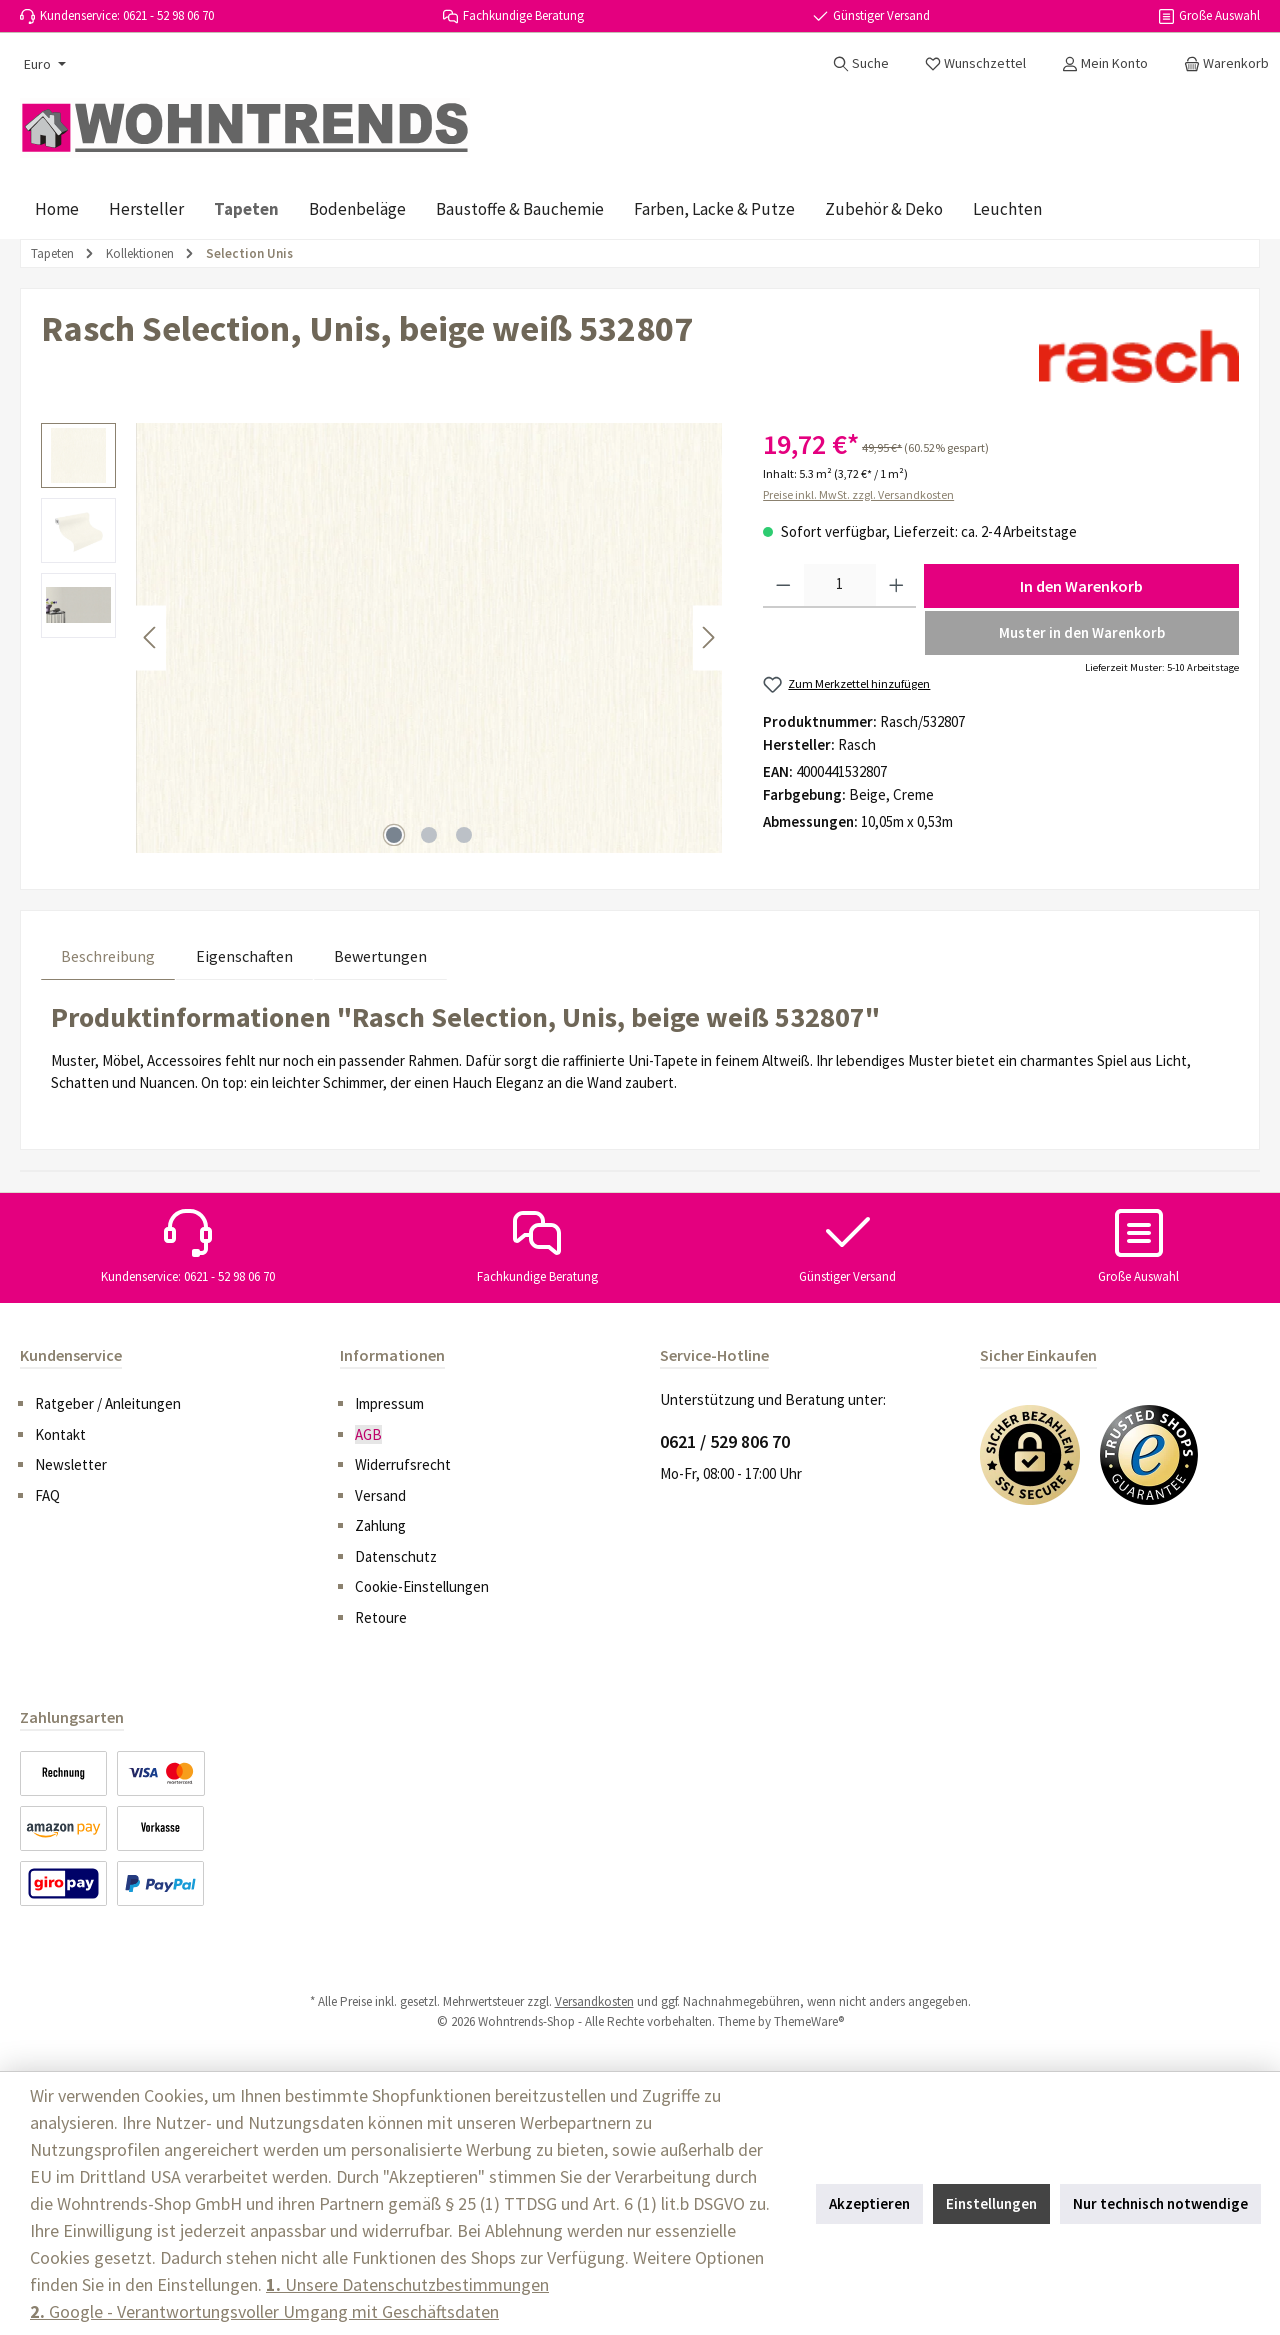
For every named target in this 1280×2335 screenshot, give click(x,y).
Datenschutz (396, 1556)
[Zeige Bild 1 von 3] (394, 835)
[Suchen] (861, 63)
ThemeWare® (809, 2021)
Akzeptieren (869, 2203)
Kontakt (60, 1434)
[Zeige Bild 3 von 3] (464, 835)
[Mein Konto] (1105, 63)
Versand (380, 1495)
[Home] (57, 209)
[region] (382, 638)
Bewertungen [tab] (380, 956)
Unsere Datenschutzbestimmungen (407, 2284)
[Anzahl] (840, 586)
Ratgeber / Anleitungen (108, 1403)
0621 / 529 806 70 (725, 1441)
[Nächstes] (708, 637)
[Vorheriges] (151, 637)
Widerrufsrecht (403, 1464)
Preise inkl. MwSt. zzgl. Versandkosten (858, 494)
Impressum (389, 1403)
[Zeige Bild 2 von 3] (429, 835)
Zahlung (380, 1525)
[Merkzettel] (975, 63)
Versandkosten (594, 2001)
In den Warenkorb (1081, 586)
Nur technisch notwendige (1160, 2203)
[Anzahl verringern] (783, 586)
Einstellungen (991, 2203)
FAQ (47, 1495)
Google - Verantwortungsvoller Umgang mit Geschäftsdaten (264, 2311)
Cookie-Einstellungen (422, 1586)
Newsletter (71, 1464)
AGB (368, 1434)
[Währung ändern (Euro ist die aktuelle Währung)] (43, 64)
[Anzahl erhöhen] (896, 586)
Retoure (381, 1617)
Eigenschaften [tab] (244, 956)
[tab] (108, 955)
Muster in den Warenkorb (1082, 632)
